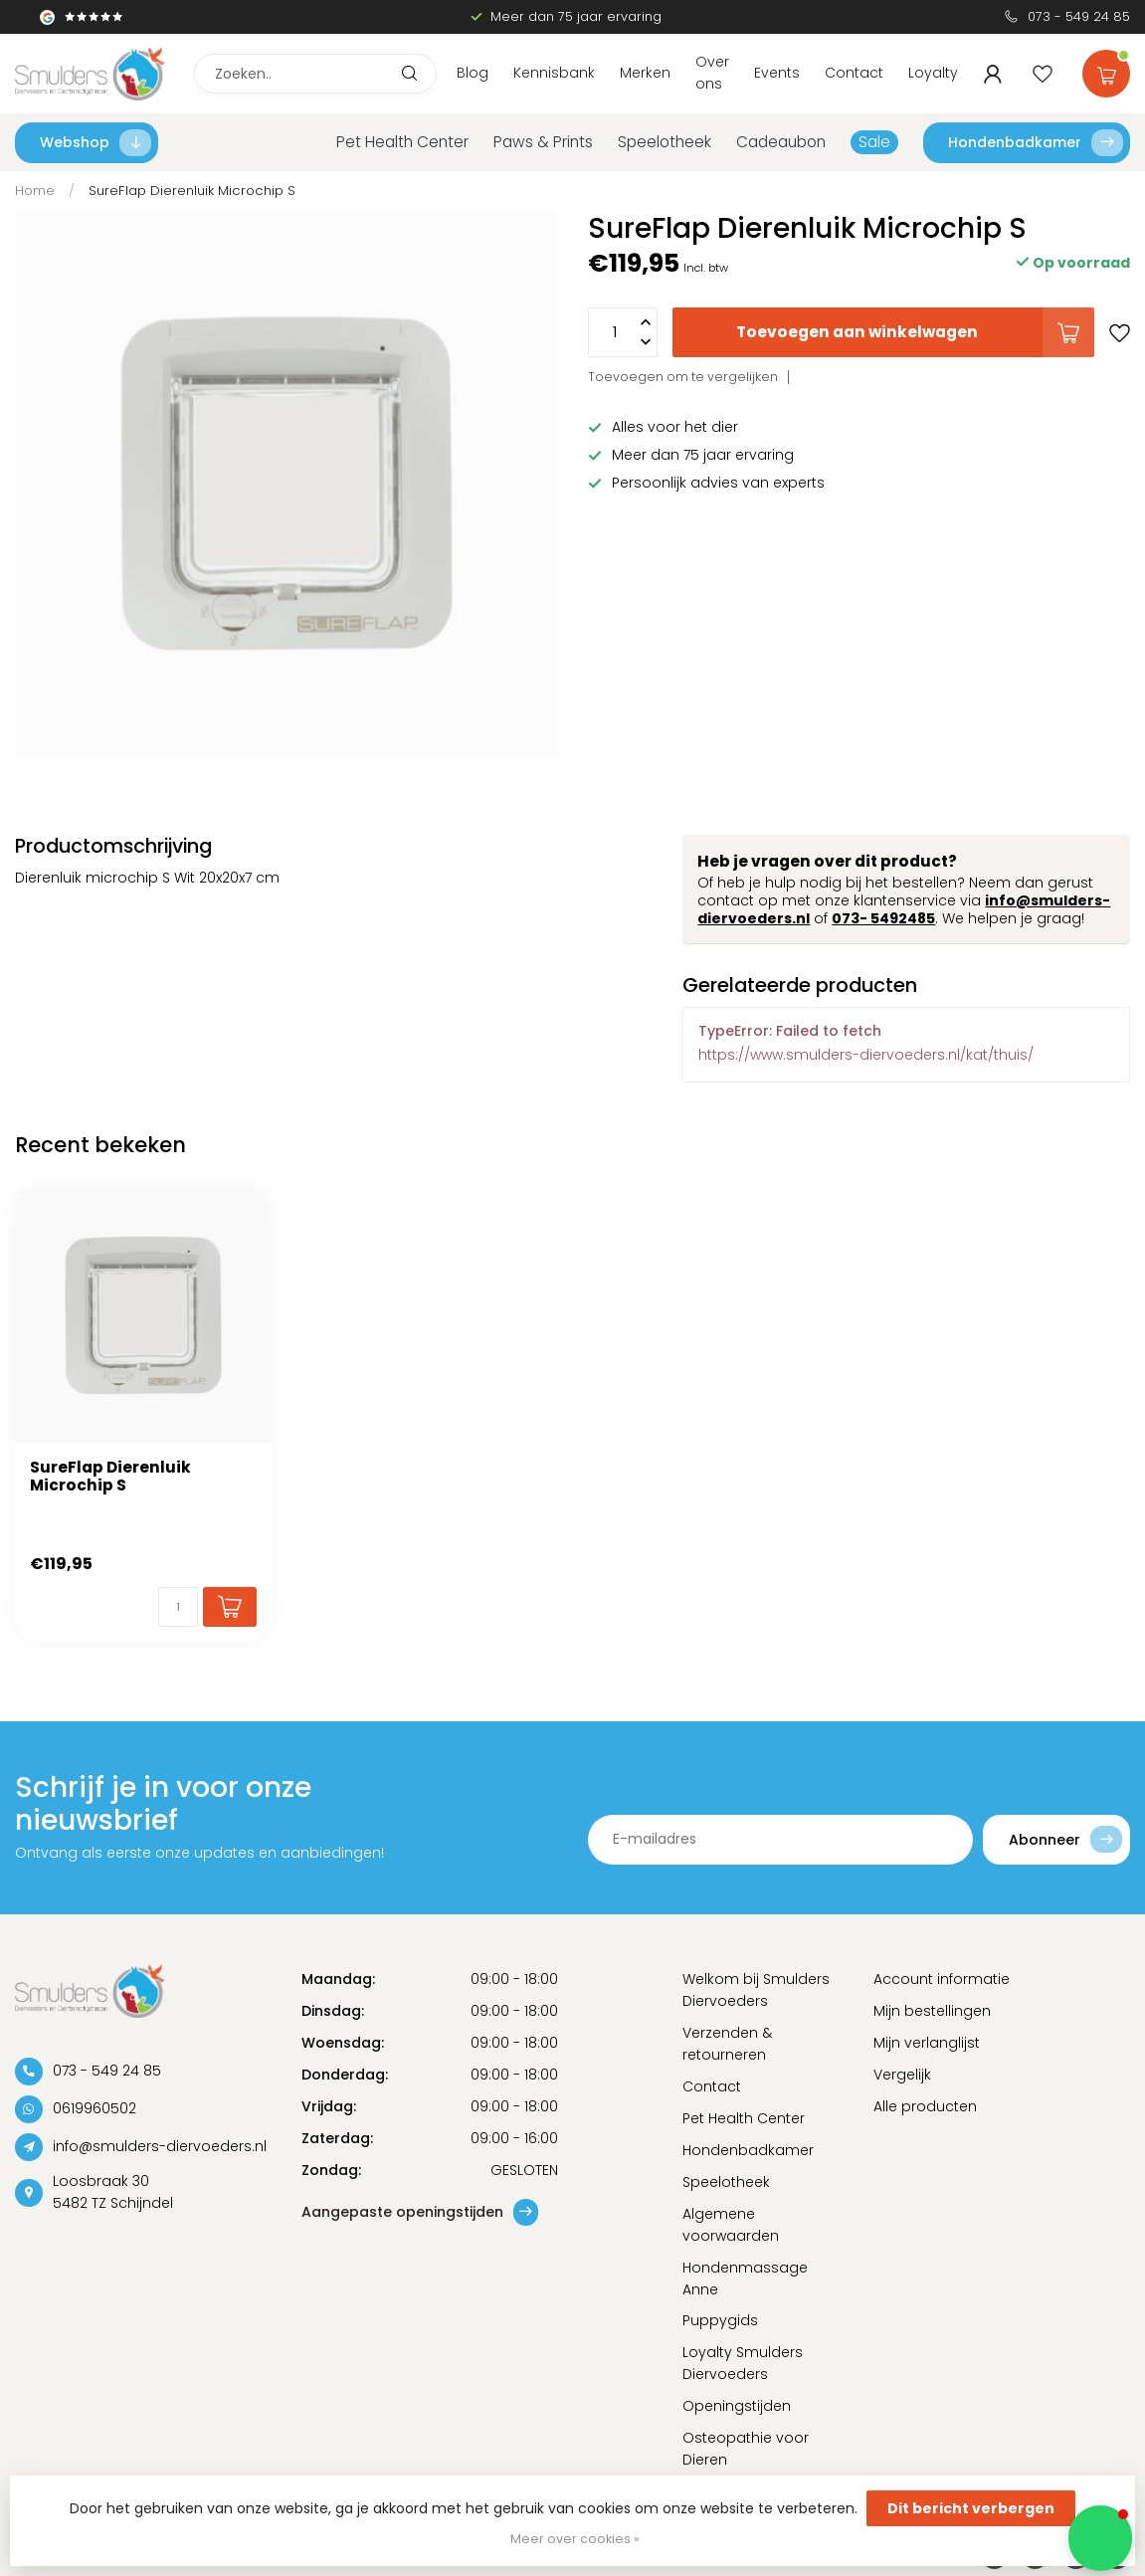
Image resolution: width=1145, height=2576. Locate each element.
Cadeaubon (781, 141)
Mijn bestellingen (932, 2011)
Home (35, 190)
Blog (472, 73)
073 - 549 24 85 (1079, 16)
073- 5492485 (883, 918)
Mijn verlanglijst (926, 2043)
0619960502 (94, 2108)
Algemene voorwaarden (730, 2225)
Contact (854, 73)
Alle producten (925, 2106)
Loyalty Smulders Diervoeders (742, 2363)
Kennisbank (554, 73)
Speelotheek (664, 141)
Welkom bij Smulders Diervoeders (756, 1990)
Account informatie (941, 1979)
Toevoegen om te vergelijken (683, 376)
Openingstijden (736, 2406)
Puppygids (720, 2320)
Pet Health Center (402, 141)
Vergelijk (902, 2074)
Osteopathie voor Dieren (745, 2449)
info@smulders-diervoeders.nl (160, 2146)
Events (777, 73)
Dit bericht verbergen (970, 2508)
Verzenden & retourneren (727, 2044)
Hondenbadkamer (1035, 142)
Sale (874, 141)
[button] (1100, 2538)
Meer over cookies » (575, 2538)
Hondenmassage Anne (745, 2278)
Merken (645, 73)
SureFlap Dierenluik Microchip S (192, 190)
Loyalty (933, 73)
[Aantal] (178, 1607)
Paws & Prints (543, 141)
